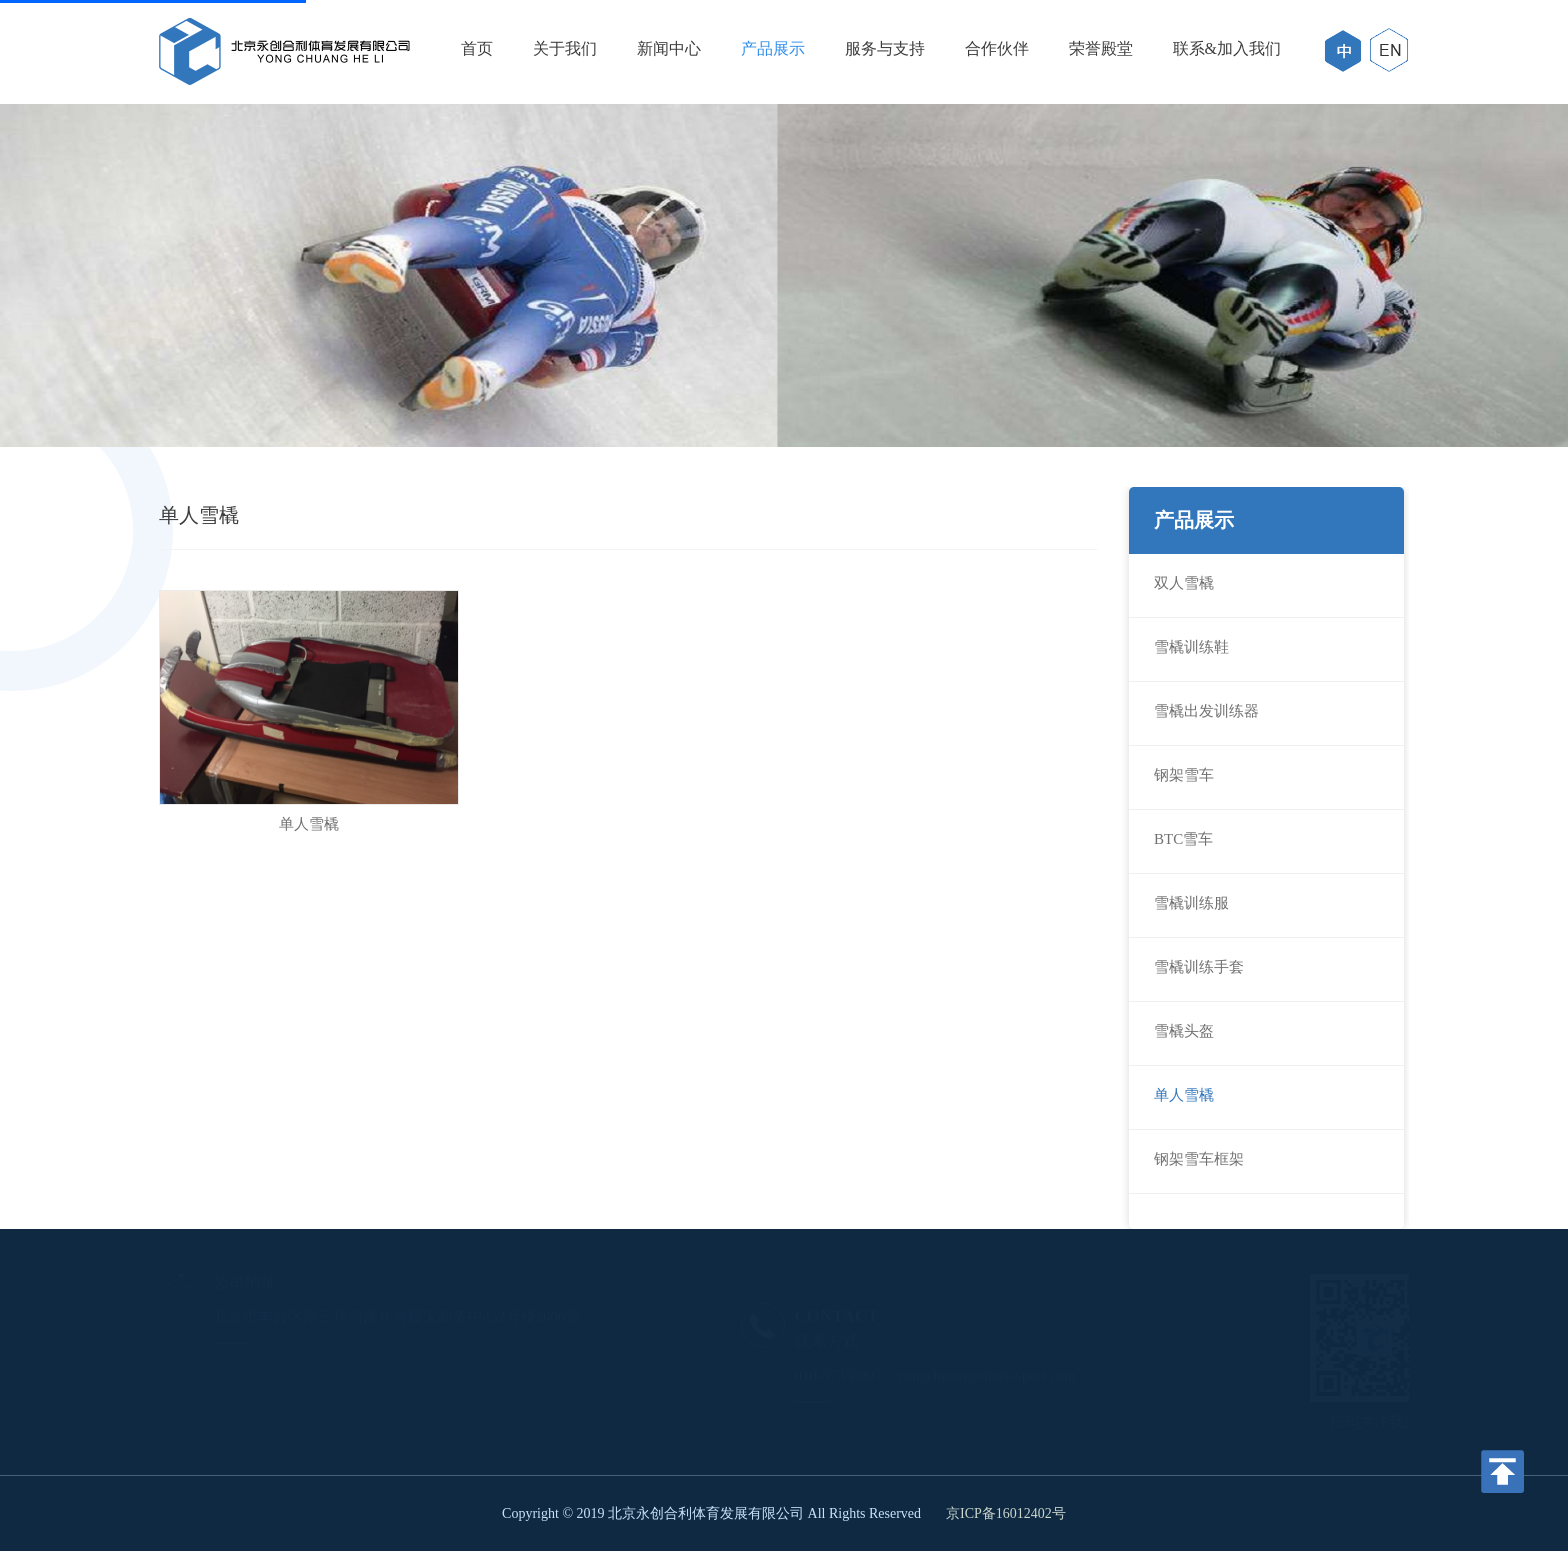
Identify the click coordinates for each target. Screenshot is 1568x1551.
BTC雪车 (1183, 839)
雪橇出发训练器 (1206, 711)
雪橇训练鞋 (1191, 647)
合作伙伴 (997, 48)
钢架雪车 (1184, 775)
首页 (477, 48)
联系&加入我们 (1227, 48)
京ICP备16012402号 (1006, 1513)
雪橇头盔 (1184, 1031)
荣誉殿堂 (1101, 48)
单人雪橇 (1184, 1095)
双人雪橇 (1184, 583)
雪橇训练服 (1191, 903)
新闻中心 (669, 48)
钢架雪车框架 (1199, 1159)
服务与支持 (885, 48)
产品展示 (773, 48)
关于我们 (565, 48)
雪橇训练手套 (1199, 967)
